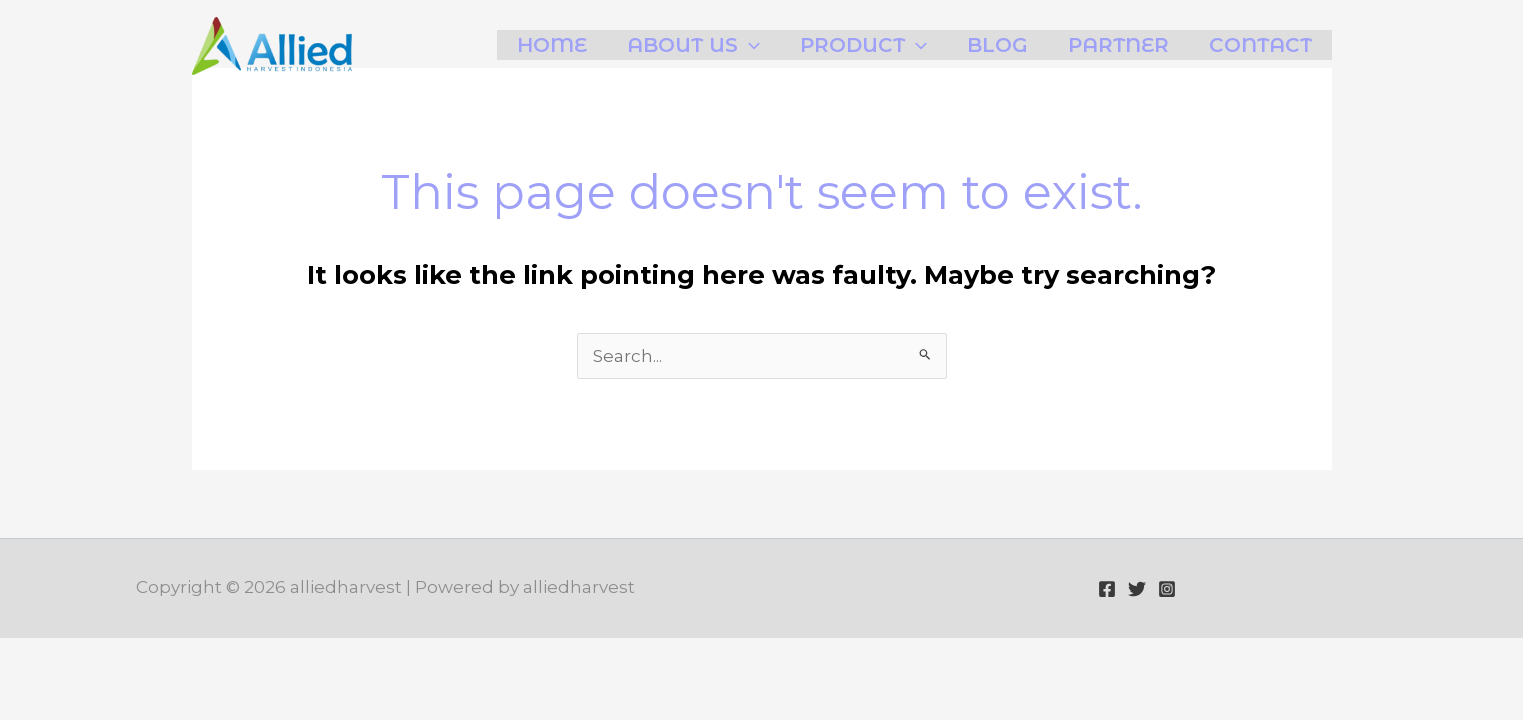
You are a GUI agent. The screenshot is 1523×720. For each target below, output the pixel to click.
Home (552, 45)
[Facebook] (1107, 589)
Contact (1260, 45)
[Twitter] (1137, 589)
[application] (749, 45)
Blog (997, 45)
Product (863, 45)
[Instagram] (1167, 589)
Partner (1118, 45)
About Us (693, 45)
